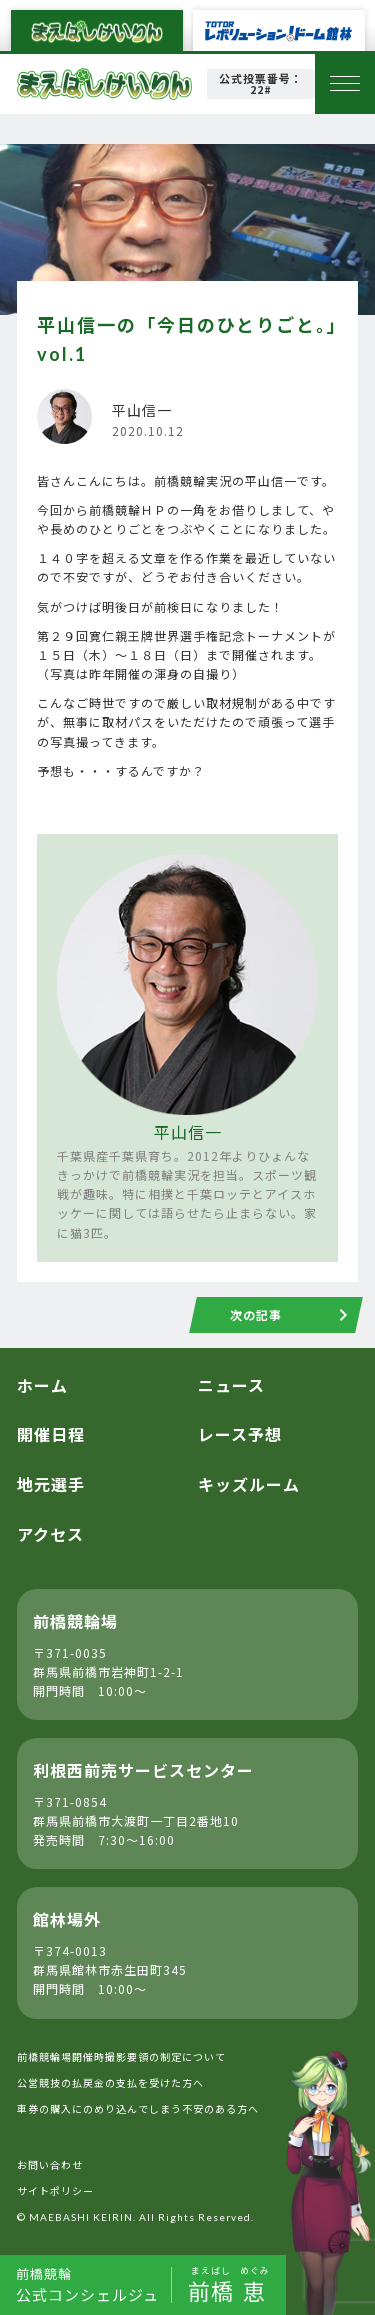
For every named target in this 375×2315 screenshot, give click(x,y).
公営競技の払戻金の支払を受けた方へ (110, 2082)
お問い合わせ (50, 2164)
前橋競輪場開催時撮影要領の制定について (121, 2056)
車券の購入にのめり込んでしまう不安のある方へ (138, 2108)
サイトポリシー (55, 2190)
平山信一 (188, 1132)
